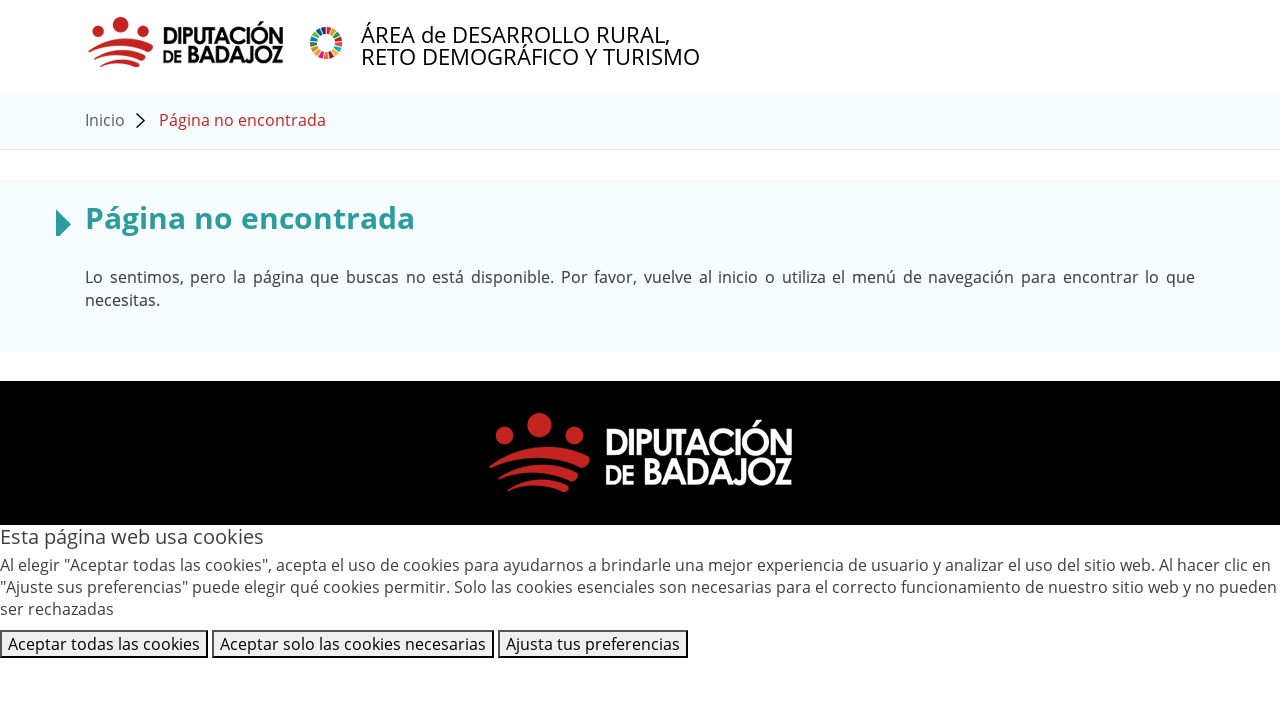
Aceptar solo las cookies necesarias (353, 644)
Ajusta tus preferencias (593, 644)
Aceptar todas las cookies (104, 644)
